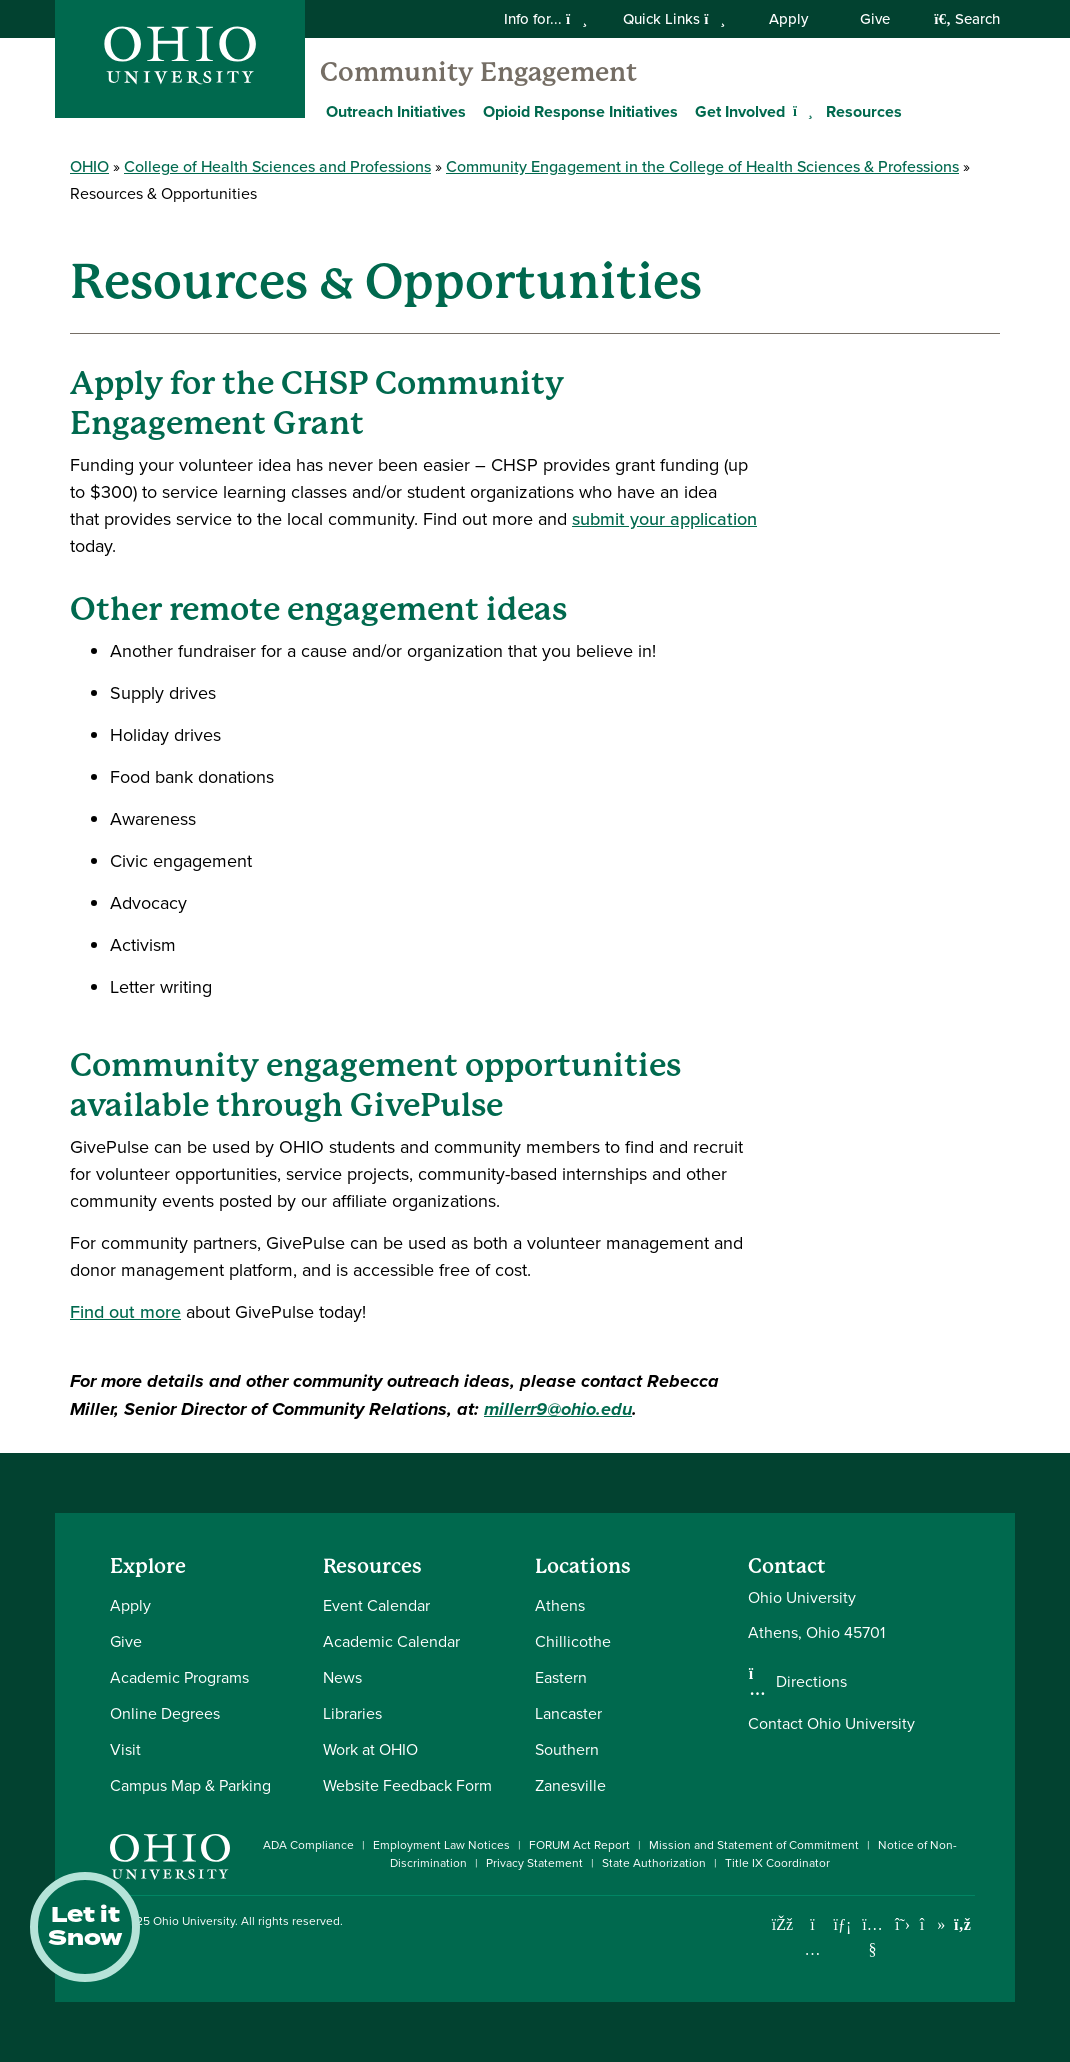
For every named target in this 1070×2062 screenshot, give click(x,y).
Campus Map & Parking (190, 1785)
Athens (560, 1605)
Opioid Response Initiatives (580, 111)
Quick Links (674, 19)
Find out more (125, 1312)
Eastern (561, 1677)
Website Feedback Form (407, 1785)
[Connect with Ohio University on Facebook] (782, 1924)
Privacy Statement (534, 1863)
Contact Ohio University (831, 1723)
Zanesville (570, 1785)
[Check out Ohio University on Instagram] (812, 1949)
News (342, 1677)
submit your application (664, 519)
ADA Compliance (308, 1845)
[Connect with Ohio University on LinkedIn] (842, 1924)
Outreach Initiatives (396, 111)
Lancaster (568, 1713)
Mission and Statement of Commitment (754, 1845)
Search (967, 19)
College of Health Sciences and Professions (277, 166)
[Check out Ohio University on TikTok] (932, 1924)
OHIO (89, 166)
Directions (811, 1682)
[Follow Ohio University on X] (902, 1924)
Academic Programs (179, 1677)
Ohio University (194, 1921)
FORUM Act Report (579, 1845)
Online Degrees (165, 1713)
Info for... (545, 19)
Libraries (352, 1713)
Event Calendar (376, 1605)
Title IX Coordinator (777, 1863)
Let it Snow (85, 1927)
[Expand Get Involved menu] (800, 111)
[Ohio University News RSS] (962, 1924)
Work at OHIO (370, 1749)
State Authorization (654, 1863)
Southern (567, 1749)
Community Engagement (478, 72)
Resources (864, 111)
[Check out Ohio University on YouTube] (872, 1937)
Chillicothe (573, 1641)
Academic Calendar (391, 1641)
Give (875, 19)
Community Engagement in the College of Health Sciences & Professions (702, 166)
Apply (788, 19)
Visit (125, 1749)
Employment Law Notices (441, 1845)
